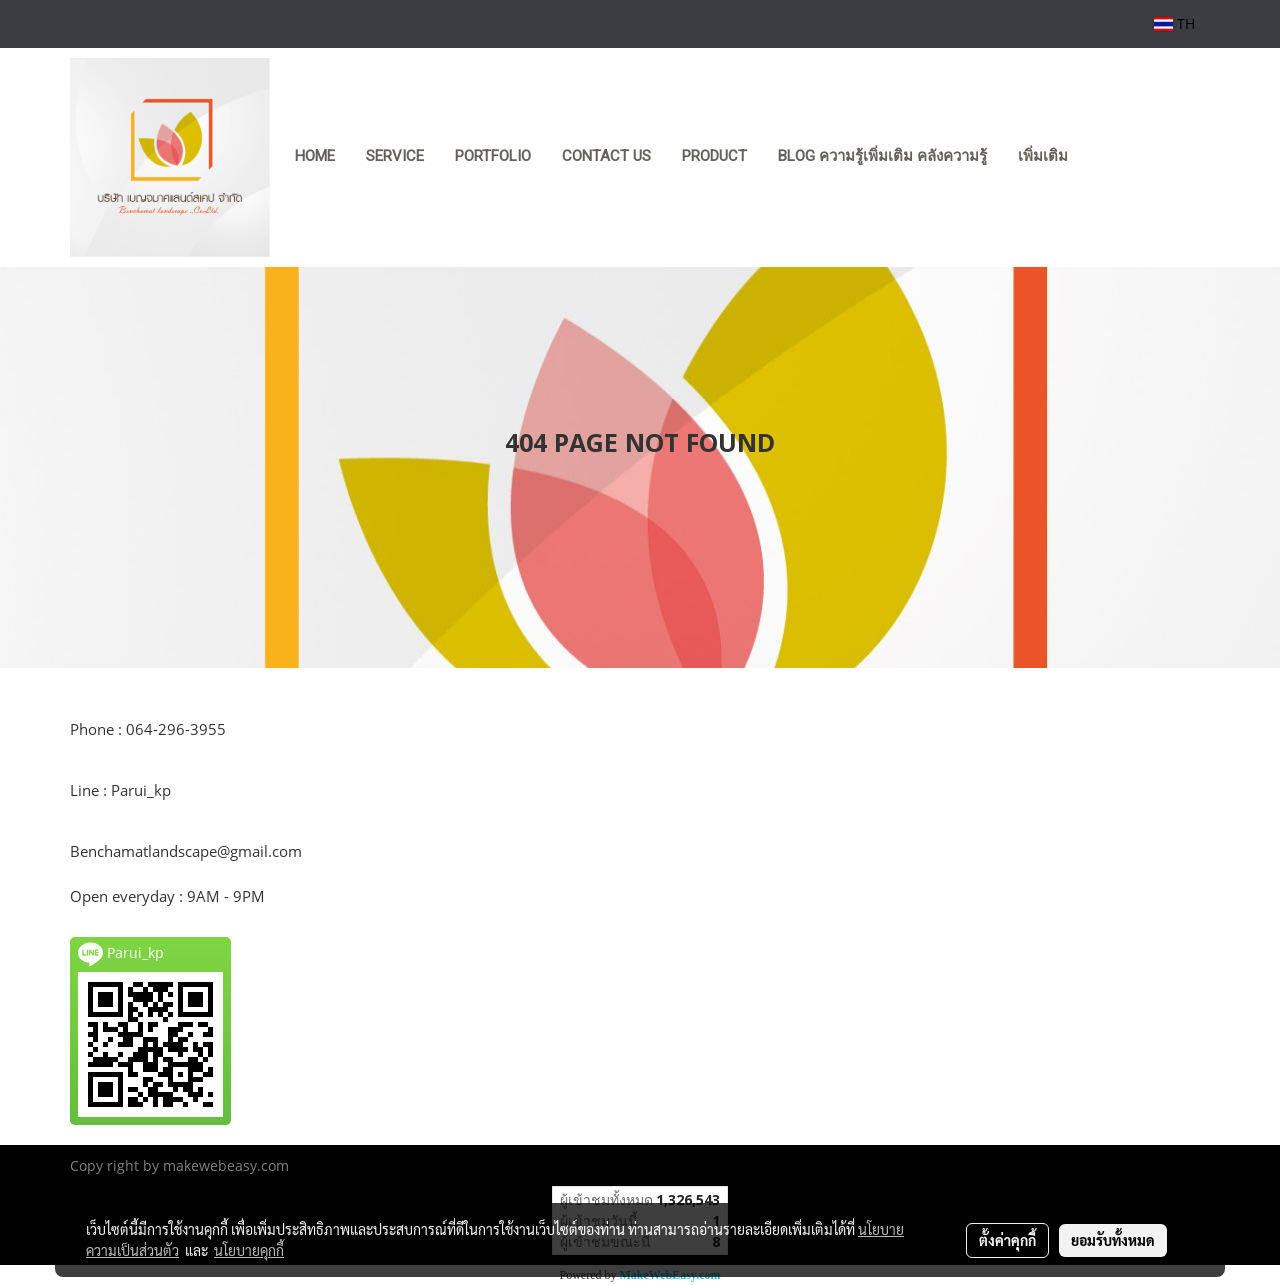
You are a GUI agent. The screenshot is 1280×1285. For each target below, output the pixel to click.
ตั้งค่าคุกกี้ (1007, 1240)
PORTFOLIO (493, 156)
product (714, 156)
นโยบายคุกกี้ (249, 1250)
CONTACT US (606, 156)
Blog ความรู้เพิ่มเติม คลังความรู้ (882, 156)
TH (1174, 23)
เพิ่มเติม (1043, 156)
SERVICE (395, 156)
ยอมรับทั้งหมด (1113, 1240)
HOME (315, 156)
